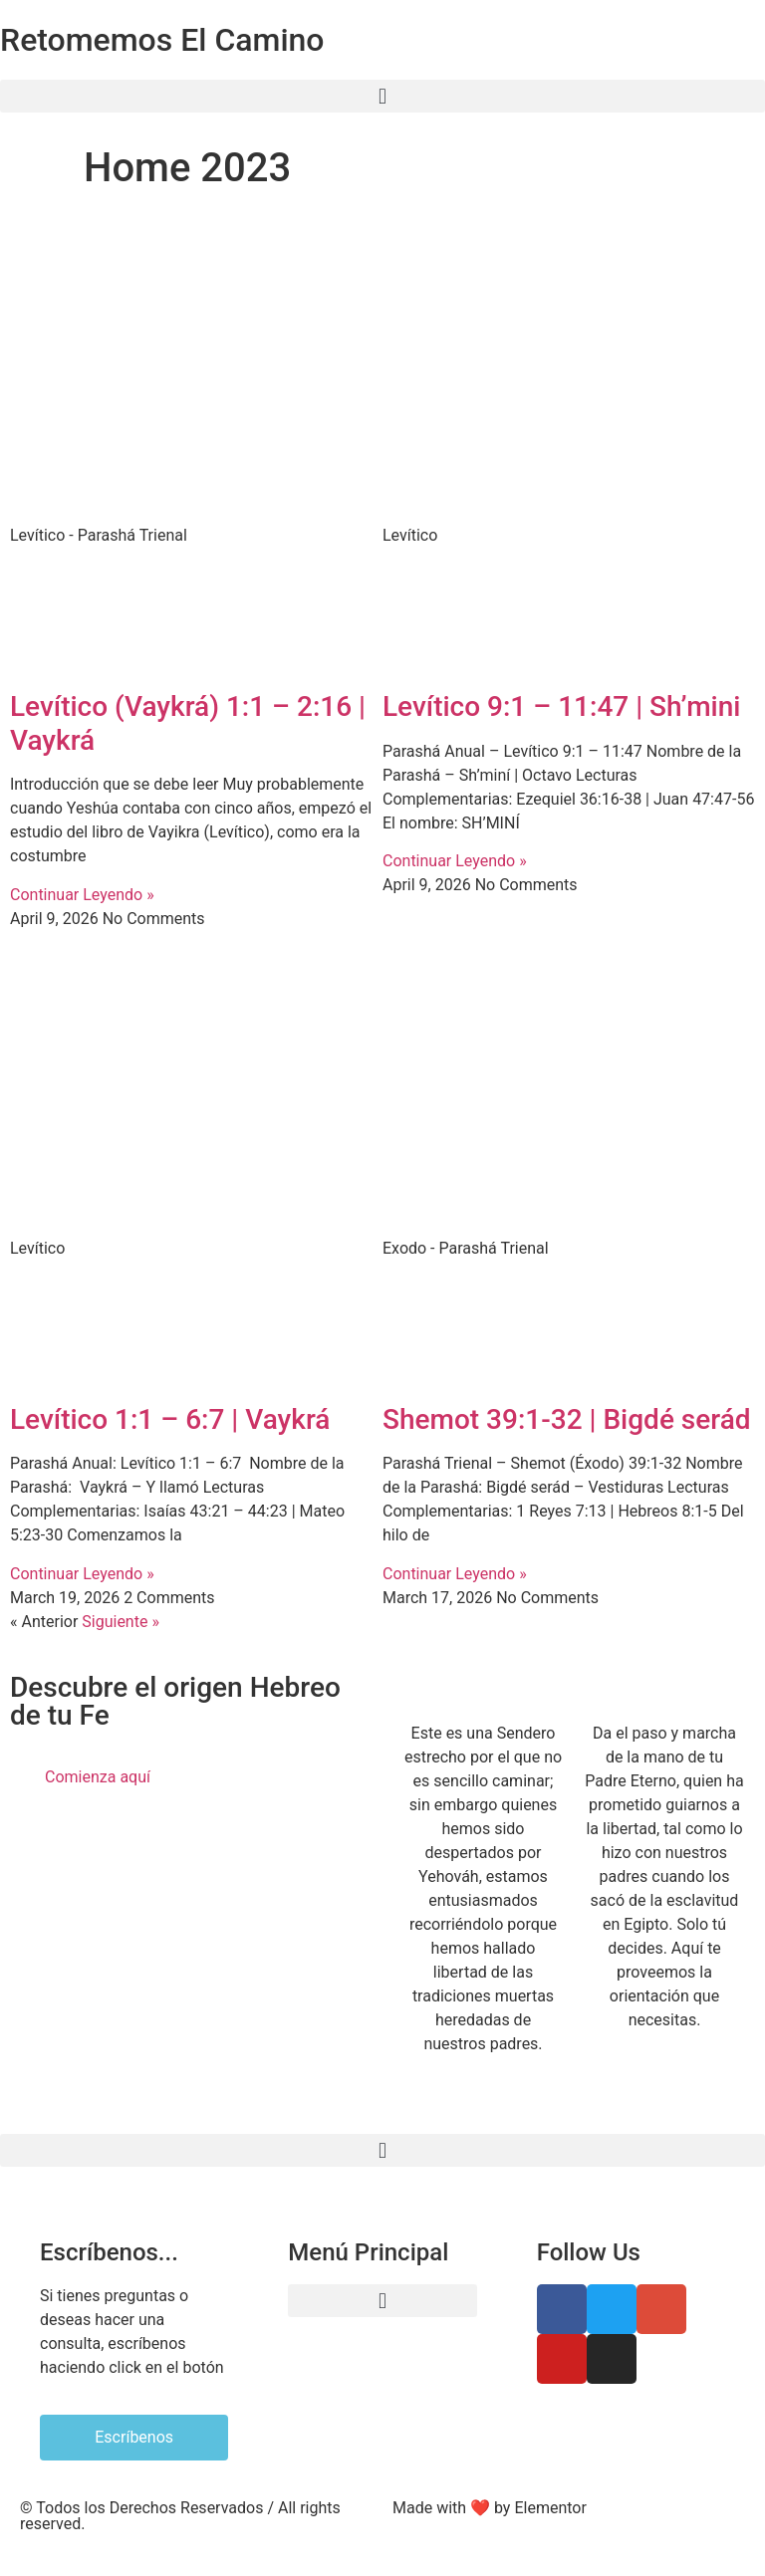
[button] (382, 96)
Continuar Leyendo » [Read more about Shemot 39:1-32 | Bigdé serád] (454, 1573)
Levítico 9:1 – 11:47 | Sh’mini (561, 706)
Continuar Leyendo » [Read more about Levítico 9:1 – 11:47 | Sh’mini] (454, 860)
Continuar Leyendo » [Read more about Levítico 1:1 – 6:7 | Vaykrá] (82, 1573)
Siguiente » (120, 1621)
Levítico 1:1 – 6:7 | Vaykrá (170, 1419)
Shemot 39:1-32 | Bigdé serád (566, 1419)
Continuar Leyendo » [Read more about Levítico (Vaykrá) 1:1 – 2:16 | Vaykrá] (82, 894)
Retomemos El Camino (162, 40)
